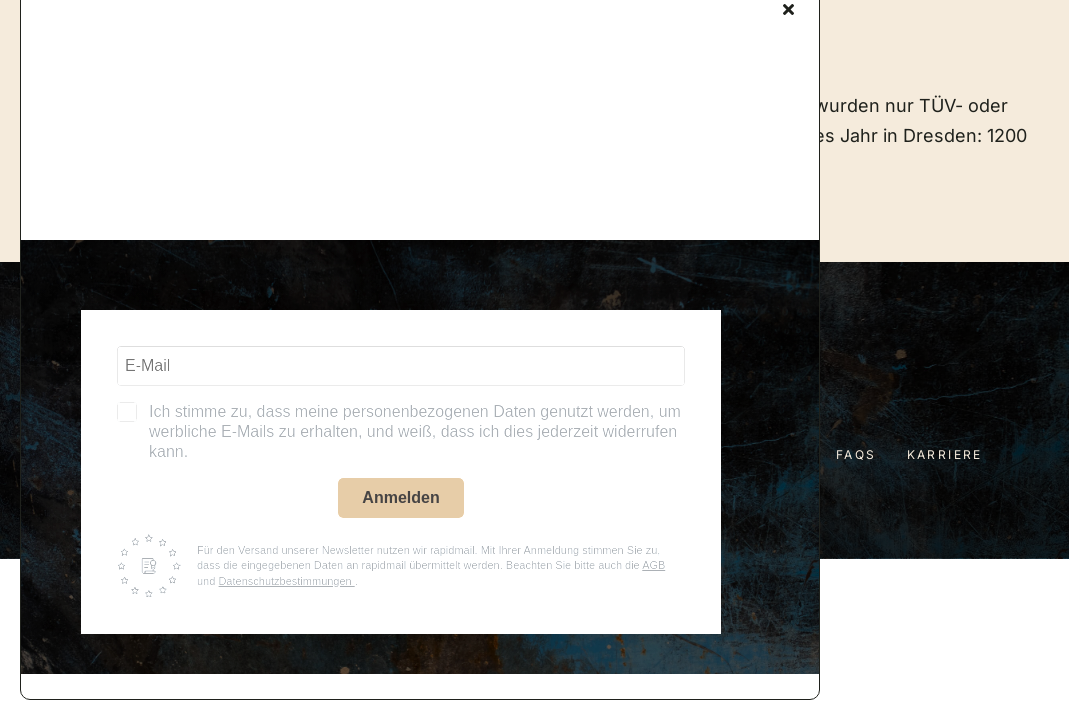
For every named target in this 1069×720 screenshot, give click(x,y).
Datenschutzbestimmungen (286, 581)
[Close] (788, 9)
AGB (653, 565)
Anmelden (400, 497)
